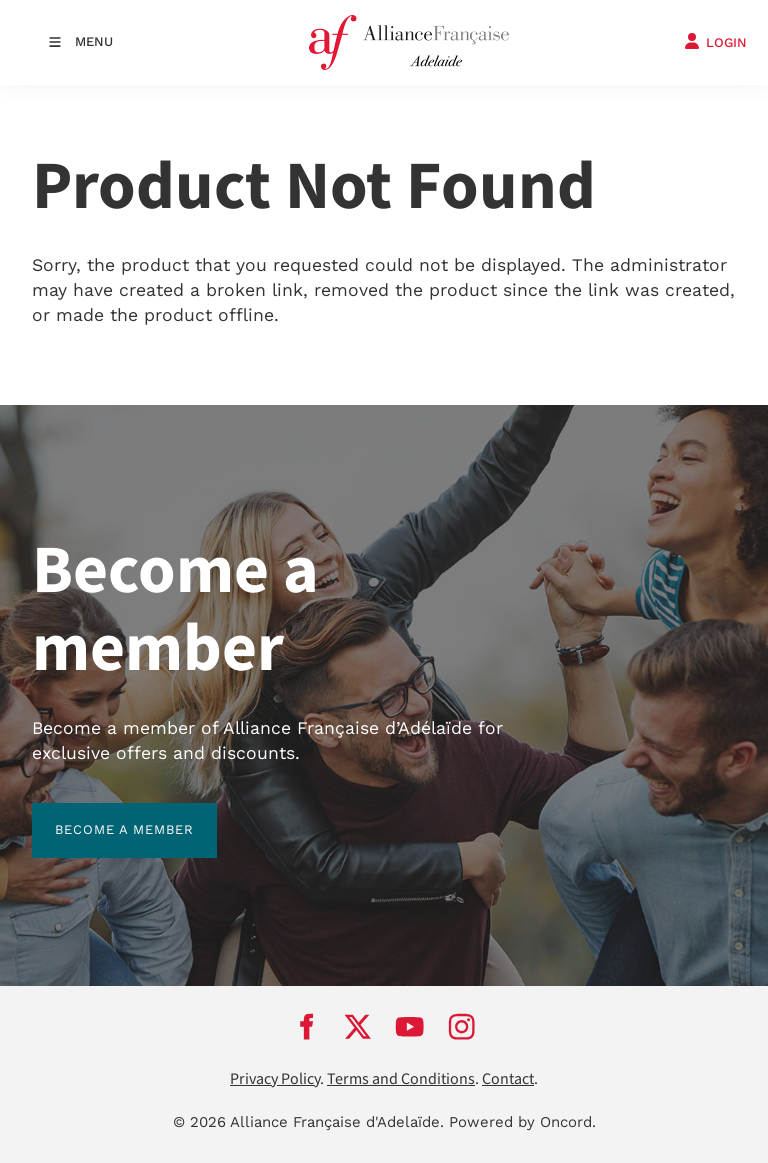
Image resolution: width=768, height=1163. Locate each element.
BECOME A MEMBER (101, 814)
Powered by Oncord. (522, 1122)
